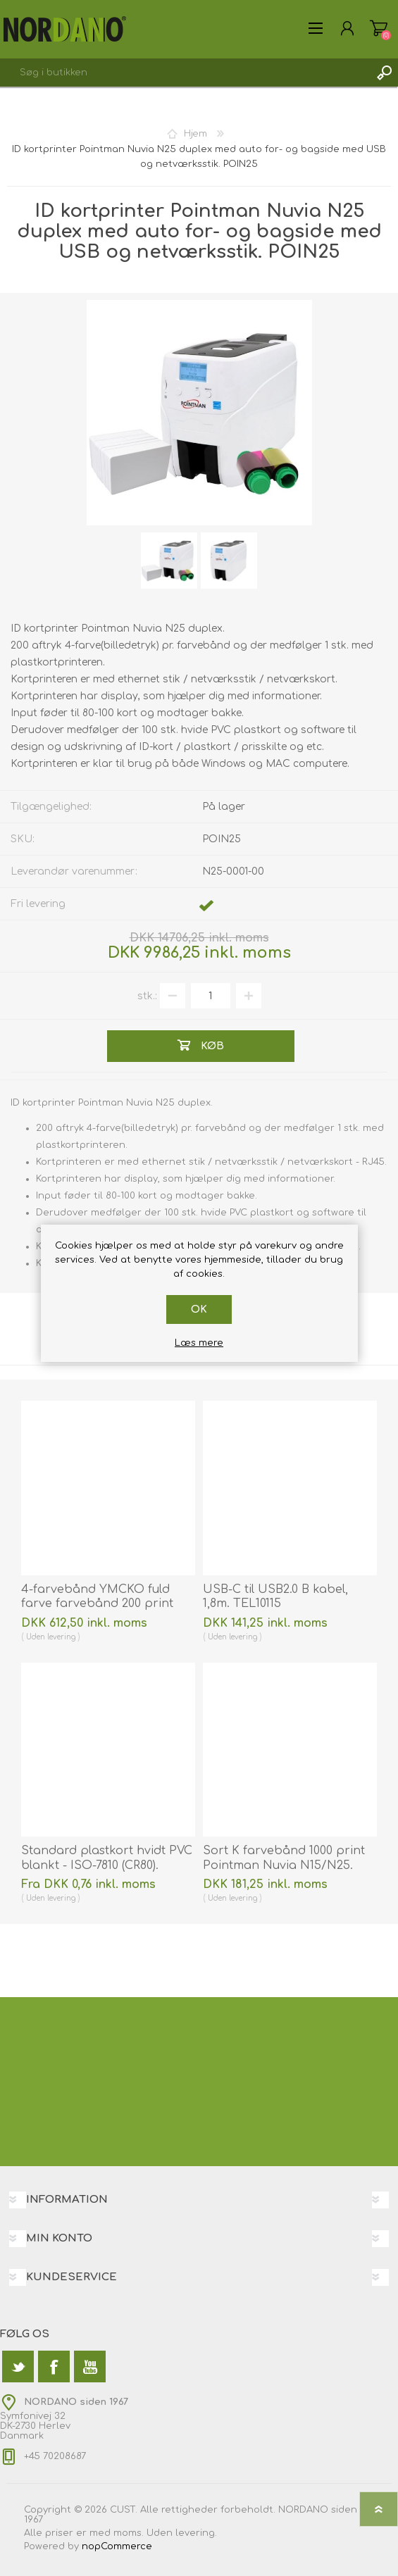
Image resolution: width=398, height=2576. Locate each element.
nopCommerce (117, 2546)
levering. (196, 2533)
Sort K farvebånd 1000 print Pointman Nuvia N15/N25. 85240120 (284, 1865)
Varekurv (378, 28)
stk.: (147, 996)
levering (61, 1637)
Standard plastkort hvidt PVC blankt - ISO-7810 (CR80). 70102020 (106, 1865)
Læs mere (199, 1343)
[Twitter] (18, 2366)
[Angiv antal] (210, 995)
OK (199, 1309)
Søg (384, 72)
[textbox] (185, 72)
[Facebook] (54, 2366)
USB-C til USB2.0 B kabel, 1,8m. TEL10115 (275, 1597)
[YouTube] (90, 2366)
